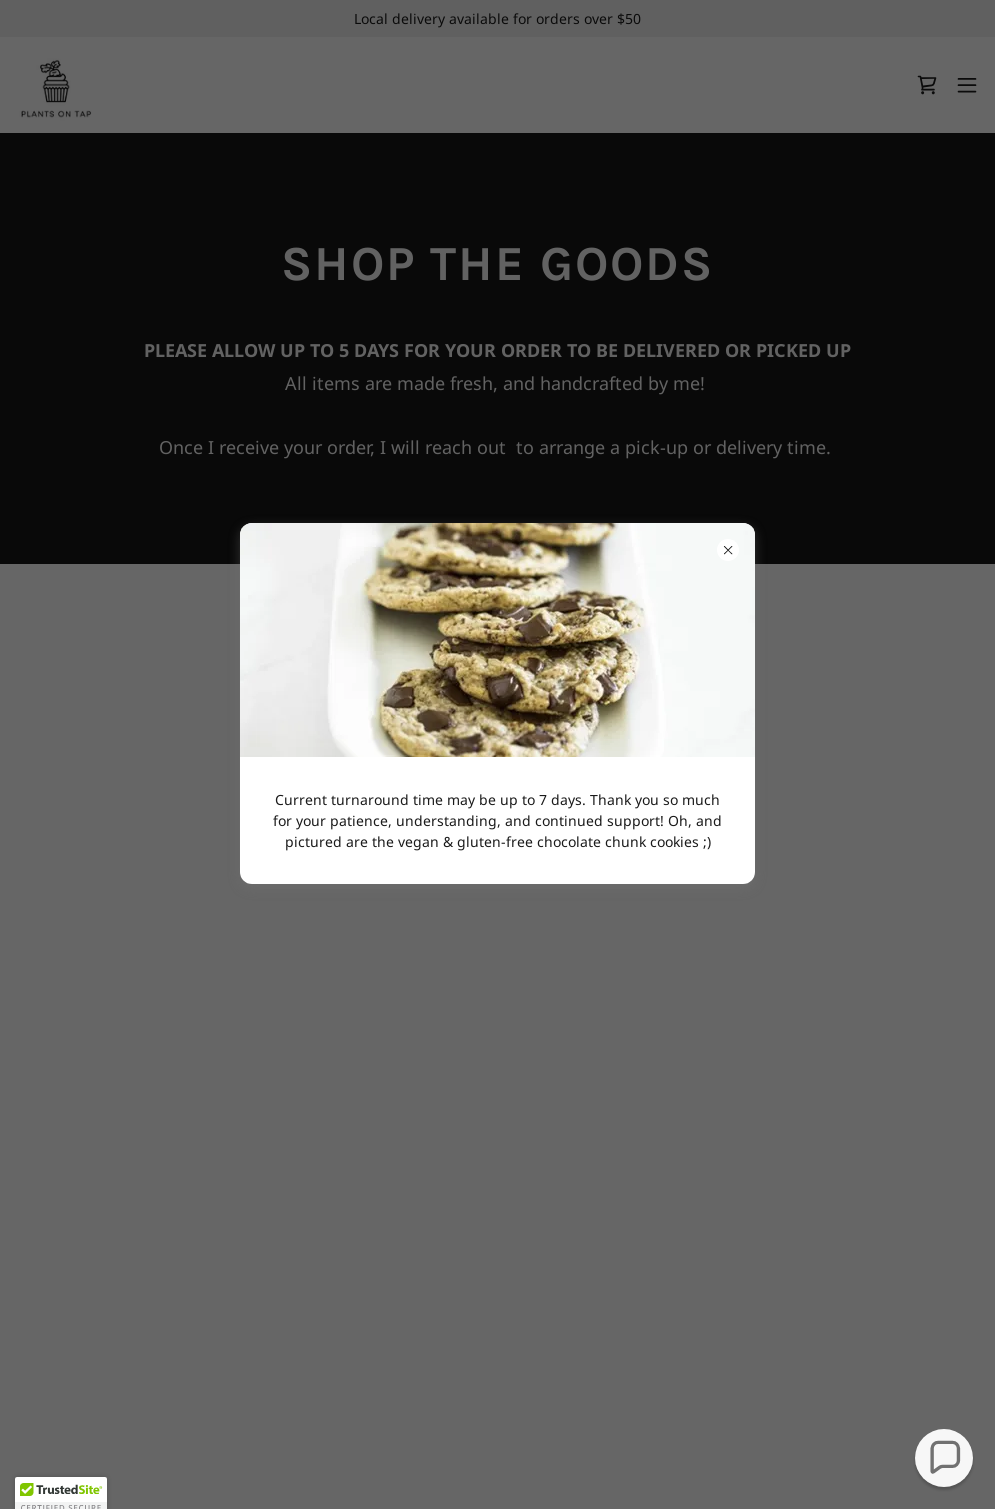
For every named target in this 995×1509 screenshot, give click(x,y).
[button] (944, 1458)
